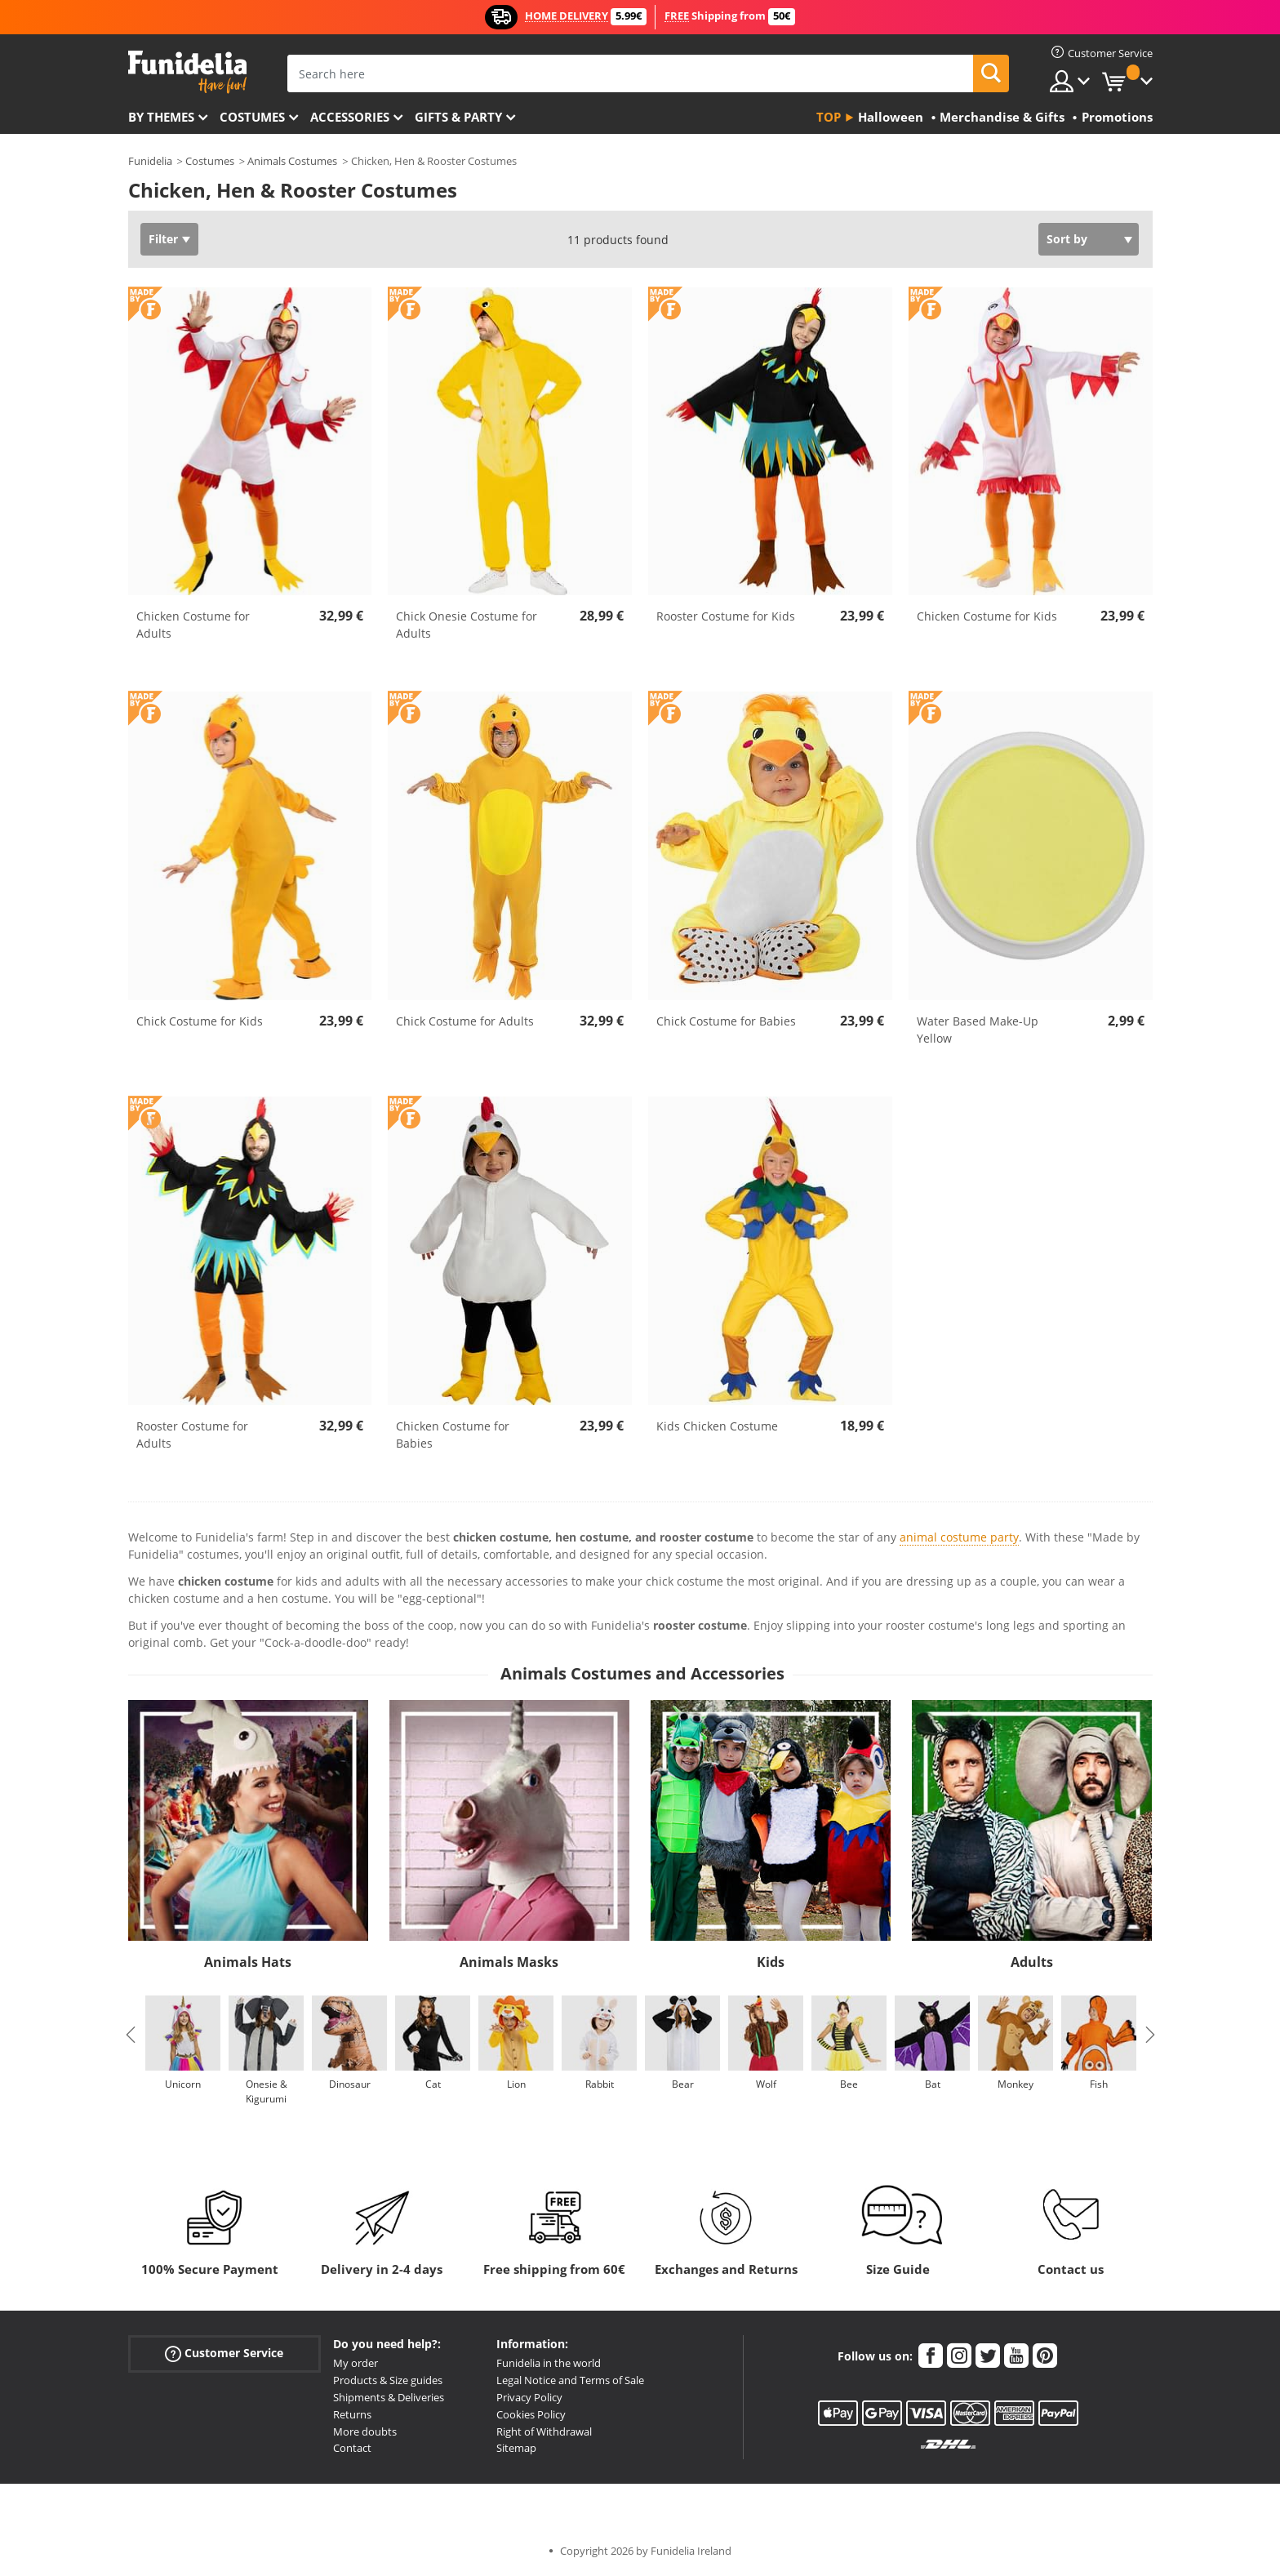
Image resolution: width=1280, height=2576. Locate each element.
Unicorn (183, 2084)
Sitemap (516, 2447)
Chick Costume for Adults (465, 1021)
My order (355, 2363)
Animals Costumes (292, 160)
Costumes (252, 117)
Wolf (765, 2084)
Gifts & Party (458, 117)
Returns (352, 2414)
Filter (163, 239)
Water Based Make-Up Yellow (977, 1029)
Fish (1099, 2084)
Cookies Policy (531, 2414)
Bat (932, 2084)
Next (1150, 2035)
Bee (849, 2084)
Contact (352, 2447)
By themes (161, 117)
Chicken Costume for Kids (987, 616)
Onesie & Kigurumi (266, 2091)
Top (828, 117)
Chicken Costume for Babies (452, 1434)
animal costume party (959, 1537)
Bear (682, 2084)
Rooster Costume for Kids (725, 616)
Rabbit (598, 2084)
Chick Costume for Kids (199, 1021)
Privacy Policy (529, 2397)
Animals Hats (247, 1962)
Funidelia (150, 160)
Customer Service (224, 2353)
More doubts (365, 2431)
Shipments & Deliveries (388, 2397)
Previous (130, 2035)
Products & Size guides (387, 2380)
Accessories (349, 117)
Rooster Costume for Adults (192, 1434)
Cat (432, 2084)
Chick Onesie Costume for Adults (466, 624)
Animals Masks (509, 1962)
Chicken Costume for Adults (193, 624)
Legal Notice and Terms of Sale (570, 2380)
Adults (1032, 1962)
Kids (770, 1962)
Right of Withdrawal (544, 2431)
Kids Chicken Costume (717, 1426)
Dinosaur (349, 2084)
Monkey (1015, 2084)
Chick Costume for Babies (726, 1021)
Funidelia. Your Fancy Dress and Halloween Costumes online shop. (187, 72)
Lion (515, 2084)
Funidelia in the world (548, 2363)
